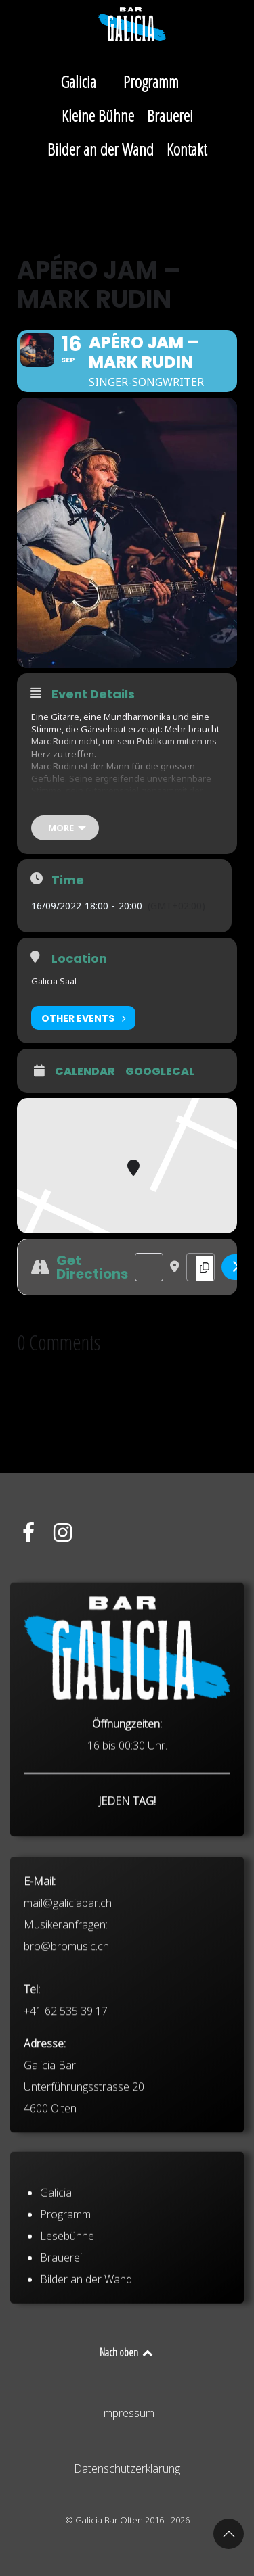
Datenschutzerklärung (127, 2468)
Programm (65, 2271)
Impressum (127, 2413)
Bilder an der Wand (86, 2336)
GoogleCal (159, 1072)
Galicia (56, 2250)
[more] (65, 827)
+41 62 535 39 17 (66, 2116)
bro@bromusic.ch (66, 2051)
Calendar (85, 1072)
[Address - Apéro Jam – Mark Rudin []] (149, 1267)
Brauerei (61, 2315)
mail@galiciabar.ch (68, 2008)
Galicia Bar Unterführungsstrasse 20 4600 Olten (84, 2192)
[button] (228, 2534)
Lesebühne (67, 2293)
